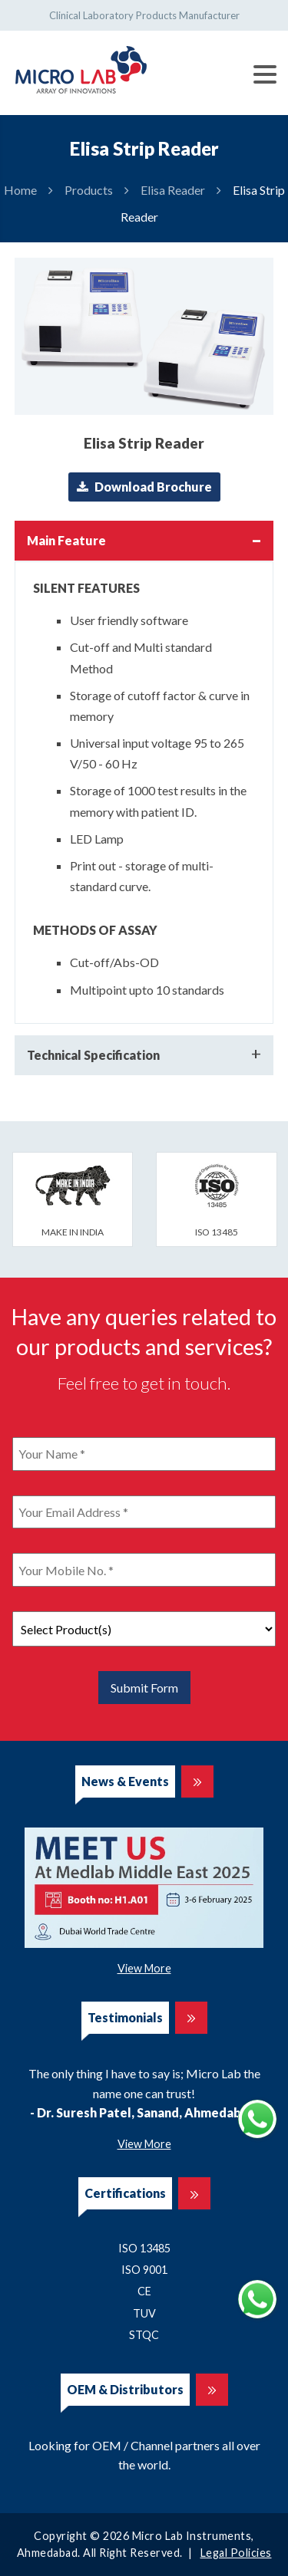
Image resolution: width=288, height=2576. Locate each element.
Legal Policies (236, 2552)
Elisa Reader (173, 190)
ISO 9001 (144, 2269)
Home (20, 190)
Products (89, 190)
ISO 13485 (144, 2248)
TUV (144, 2313)
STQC (144, 2334)
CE (144, 2291)
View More (144, 1968)
